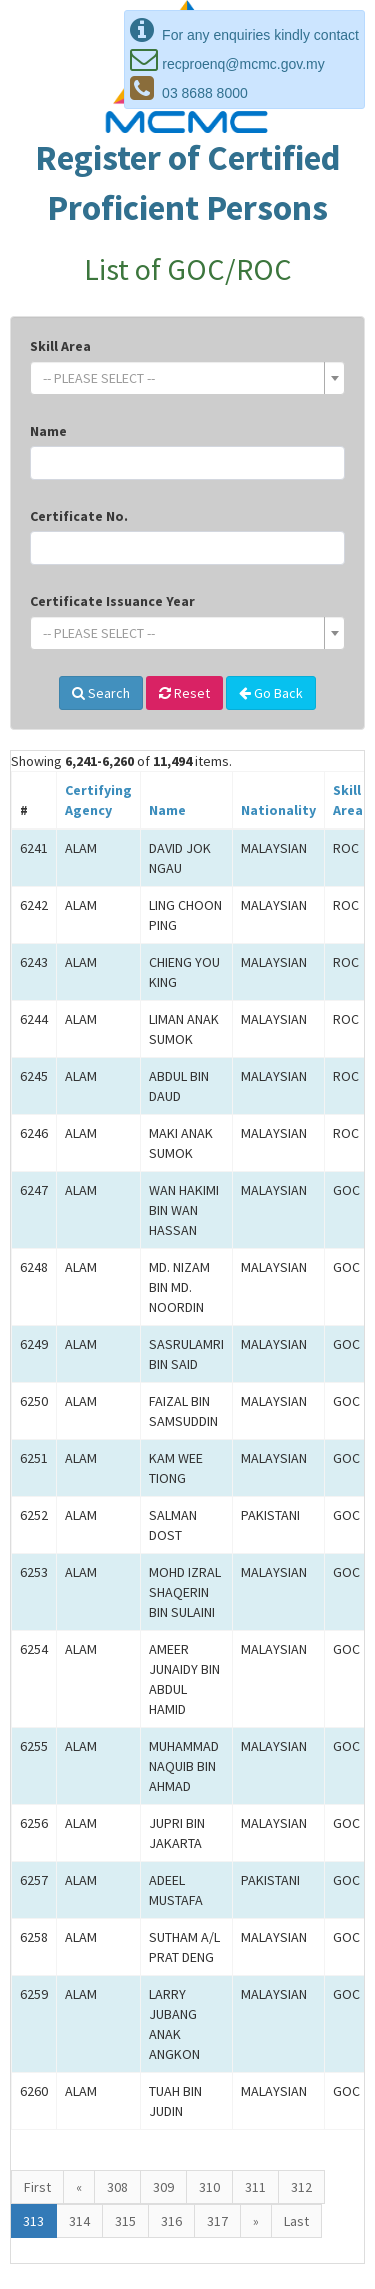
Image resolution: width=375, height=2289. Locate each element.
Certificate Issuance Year (112, 601)
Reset (184, 693)
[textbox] (181, 378)
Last (296, 2221)
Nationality (278, 810)
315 (125, 2221)
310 (209, 2187)
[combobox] (187, 378)
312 (301, 2187)
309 (163, 2187)
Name (48, 431)
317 (217, 2221)
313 (33, 2221)
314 (79, 2221)
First (37, 2187)
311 (255, 2187)
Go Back (271, 693)
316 (171, 2221)
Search (101, 693)
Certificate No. (79, 516)
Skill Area (60, 346)
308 (117, 2187)
